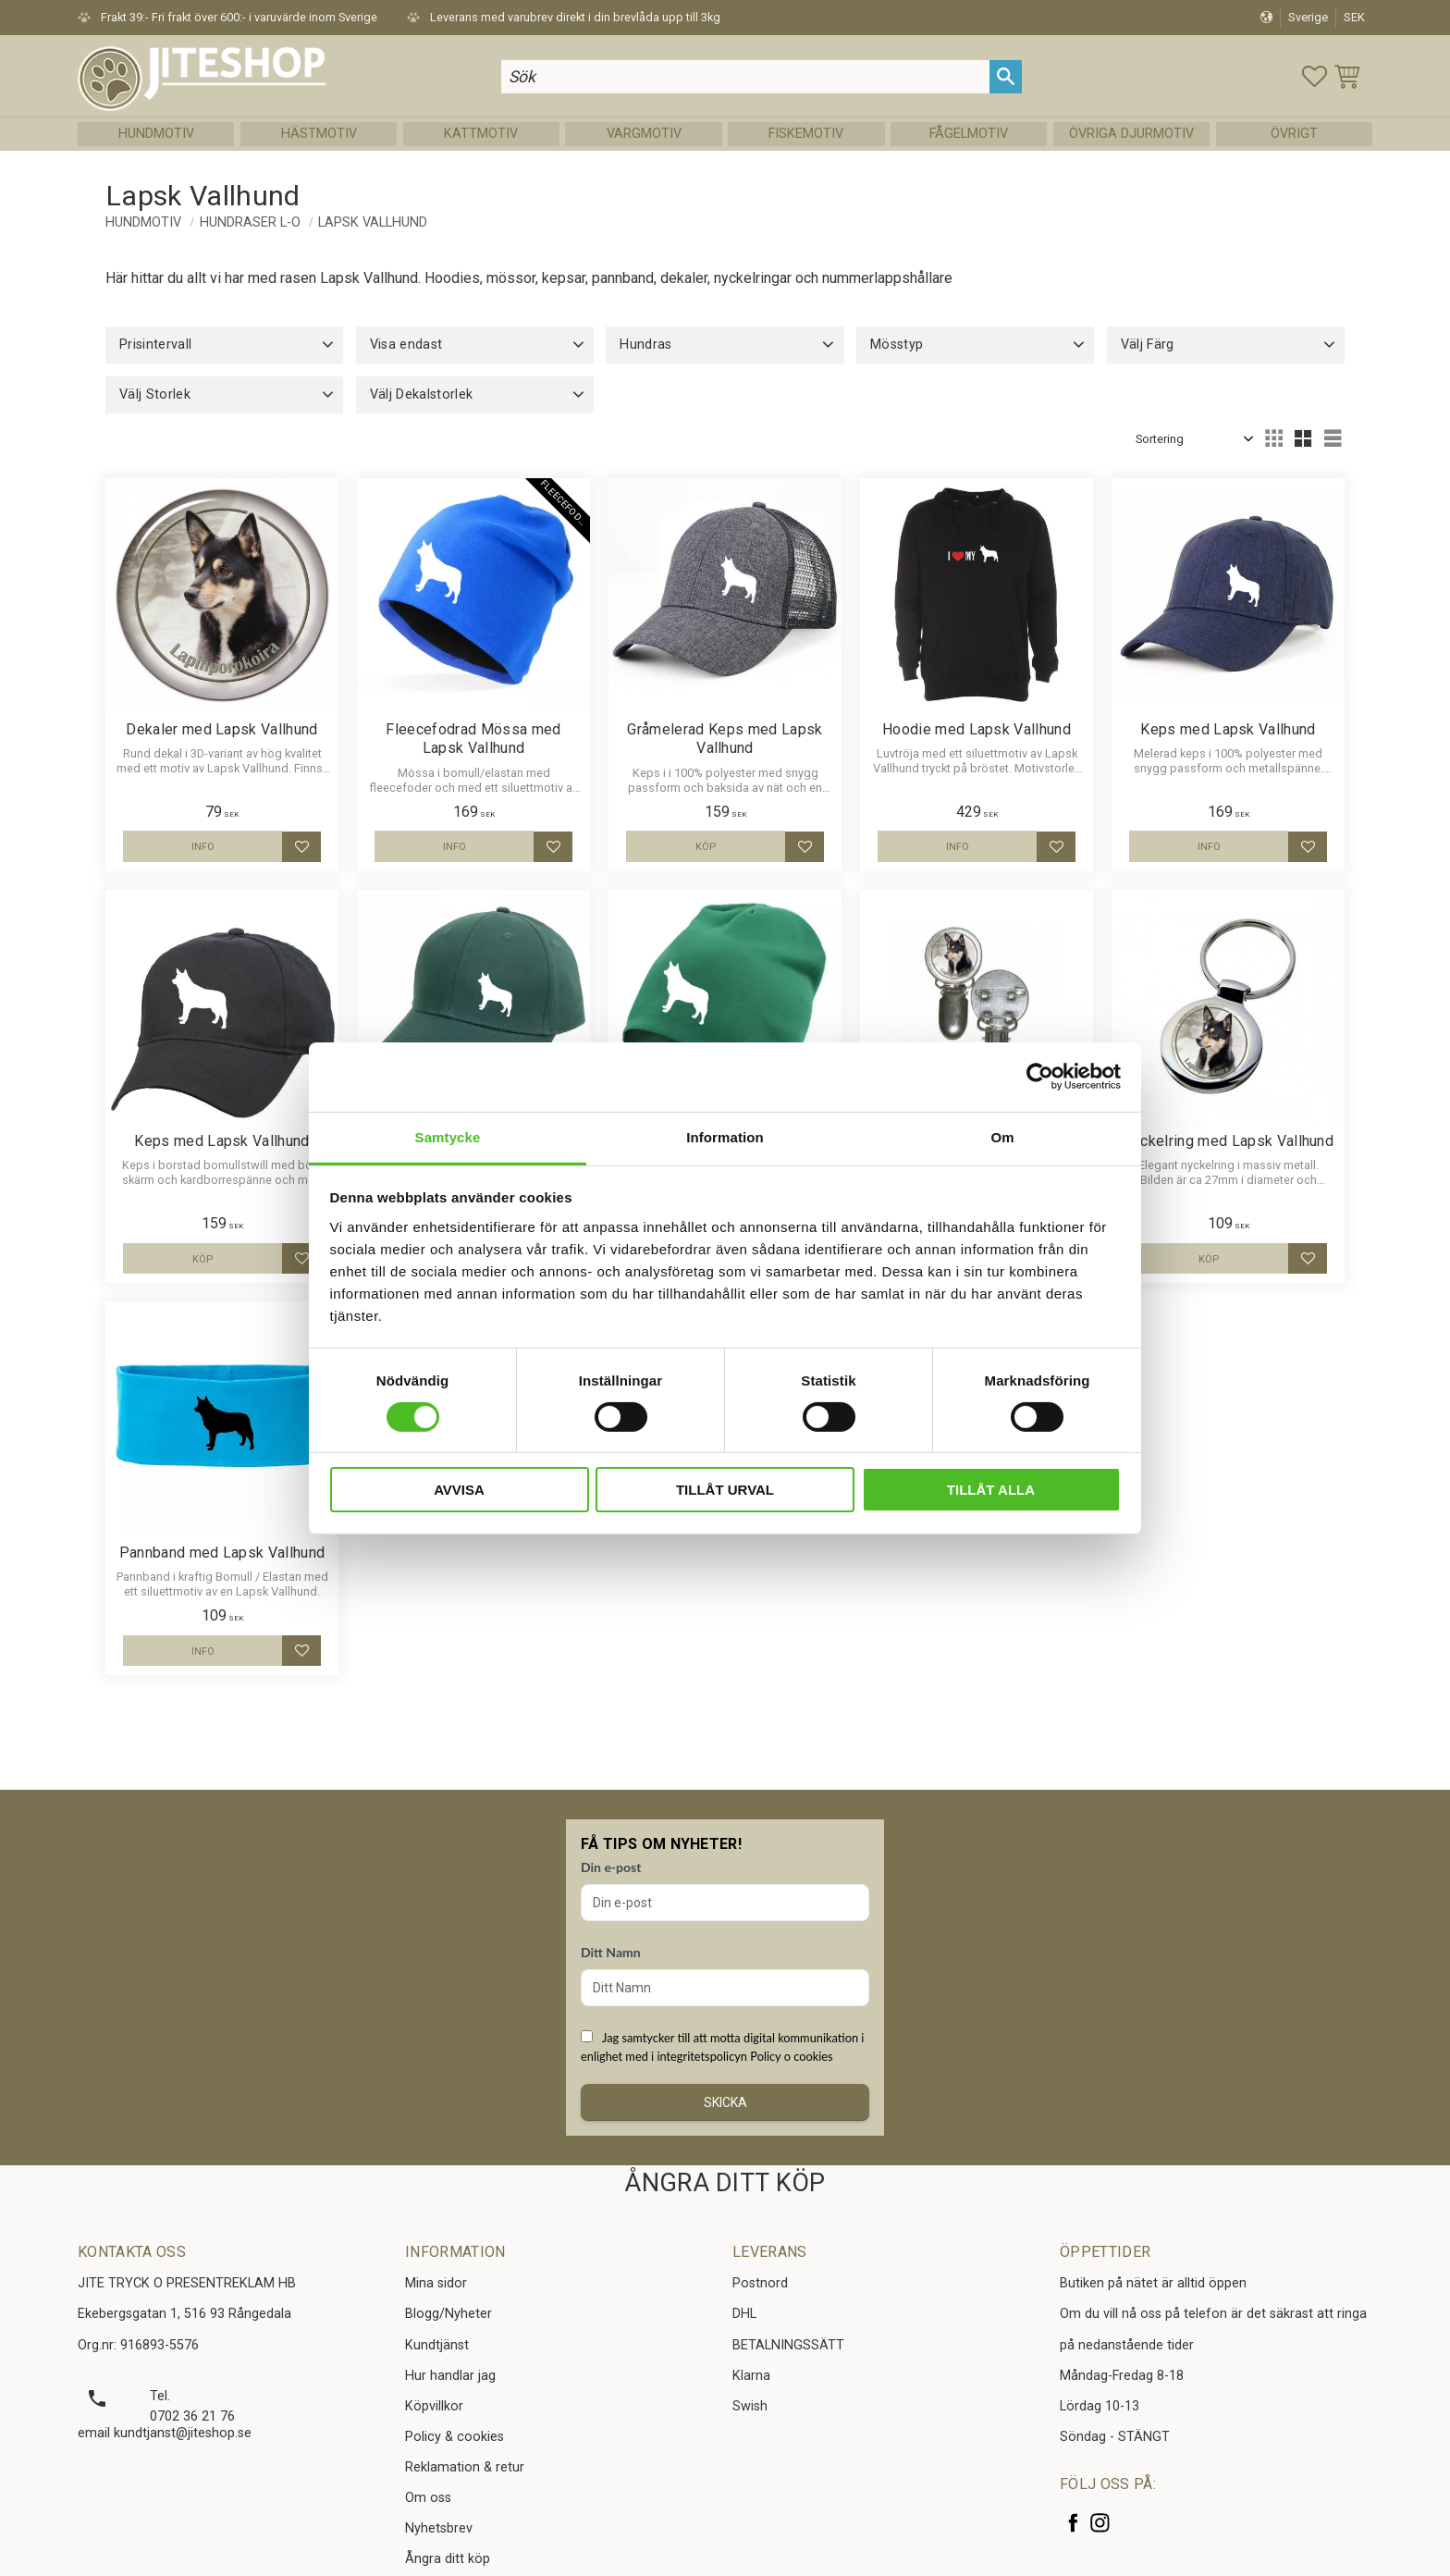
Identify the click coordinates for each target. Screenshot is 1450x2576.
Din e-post (611, 1867)
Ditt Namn (611, 1952)
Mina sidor (436, 2283)
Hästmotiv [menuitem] (319, 134)
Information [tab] (725, 1136)
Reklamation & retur (464, 2467)
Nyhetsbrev (439, 2528)
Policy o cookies (791, 2056)
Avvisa (459, 1490)
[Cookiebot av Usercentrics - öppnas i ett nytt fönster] (1040, 1077)
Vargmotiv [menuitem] (644, 134)
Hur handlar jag (450, 2376)
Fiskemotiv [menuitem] (805, 134)
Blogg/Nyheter (448, 2314)
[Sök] (1005, 76)
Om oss (428, 2498)
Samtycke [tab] (448, 1136)
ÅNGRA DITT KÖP (724, 2183)
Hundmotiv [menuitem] (156, 134)
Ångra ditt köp (447, 2559)
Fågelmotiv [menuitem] (968, 134)
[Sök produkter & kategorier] (745, 76)
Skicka (725, 2102)
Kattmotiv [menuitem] (481, 134)
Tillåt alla (991, 1490)
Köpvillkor (434, 2406)
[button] (1314, 76)
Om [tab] (1002, 1136)
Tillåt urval (725, 1490)
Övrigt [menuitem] (1294, 134)
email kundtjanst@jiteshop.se (165, 2433)
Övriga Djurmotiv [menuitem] (1131, 134)
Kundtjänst (437, 2345)
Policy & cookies (454, 2437)
